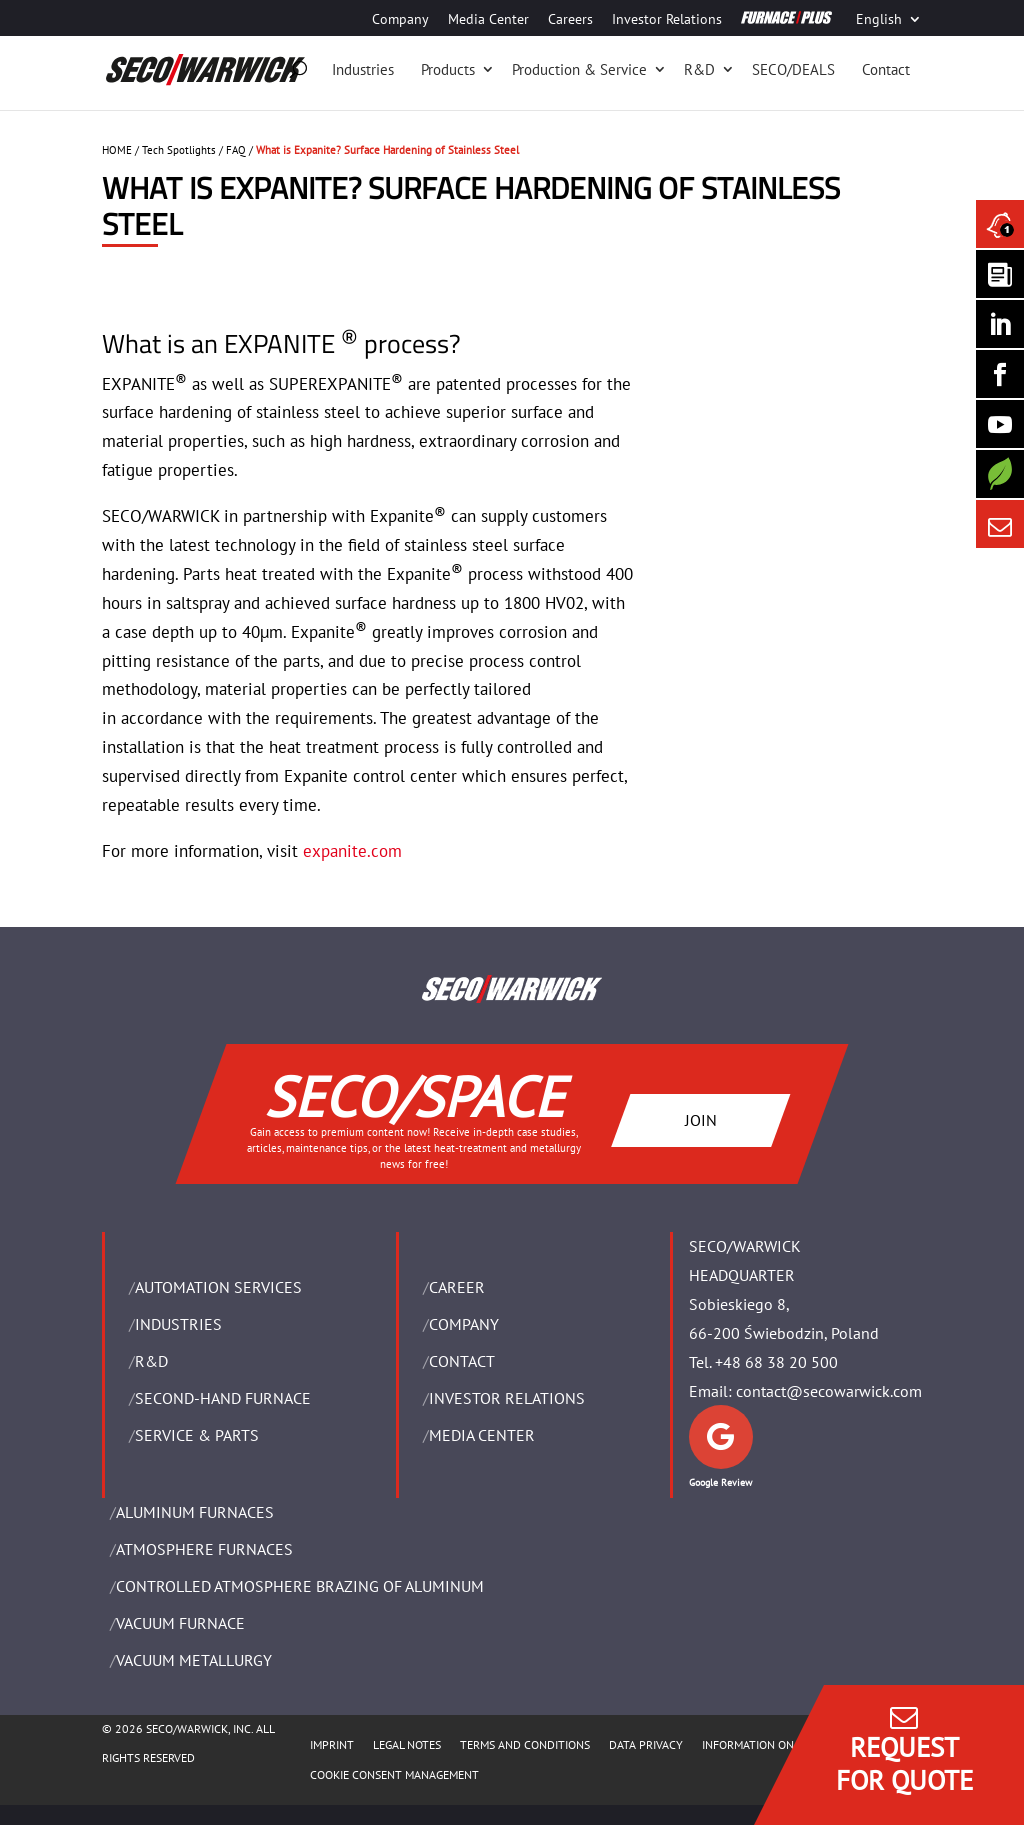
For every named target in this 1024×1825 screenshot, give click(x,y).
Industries (363, 69)
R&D (699, 69)
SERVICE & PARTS (197, 1435)
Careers (570, 20)
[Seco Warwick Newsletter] (1000, 274)
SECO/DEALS (793, 69)
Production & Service (579, 69)
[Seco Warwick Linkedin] (1000, 324)
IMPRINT (332, 1744)
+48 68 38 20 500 (776, 1362)
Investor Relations (667, 20)
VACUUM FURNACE (180, 1623)
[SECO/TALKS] (1000, 424)
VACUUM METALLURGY (194, 1660)
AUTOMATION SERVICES (218, 1287)
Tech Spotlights (179, 150)
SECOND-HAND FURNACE (223, 1398)
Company (400, 20)
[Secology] (1000, 474)
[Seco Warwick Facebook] (1000, 374)
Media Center (488, 20)
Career (457, 1287)
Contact (886, 69)
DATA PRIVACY (646, 1744)
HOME (117, 150)
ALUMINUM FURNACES (195, 1512)
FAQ (236, 150)
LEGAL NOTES (407, 1744)
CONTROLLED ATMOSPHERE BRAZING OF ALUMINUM (300, 1586)
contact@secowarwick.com (829, 1391)
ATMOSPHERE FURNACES (204, 1549)
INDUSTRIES (178, 1324)
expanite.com (352, 851)
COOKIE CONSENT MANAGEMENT (394, 1774)
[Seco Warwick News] (1000, 224)
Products (448, 69)
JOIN (701, 1120)
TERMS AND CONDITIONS (525, 1744)
